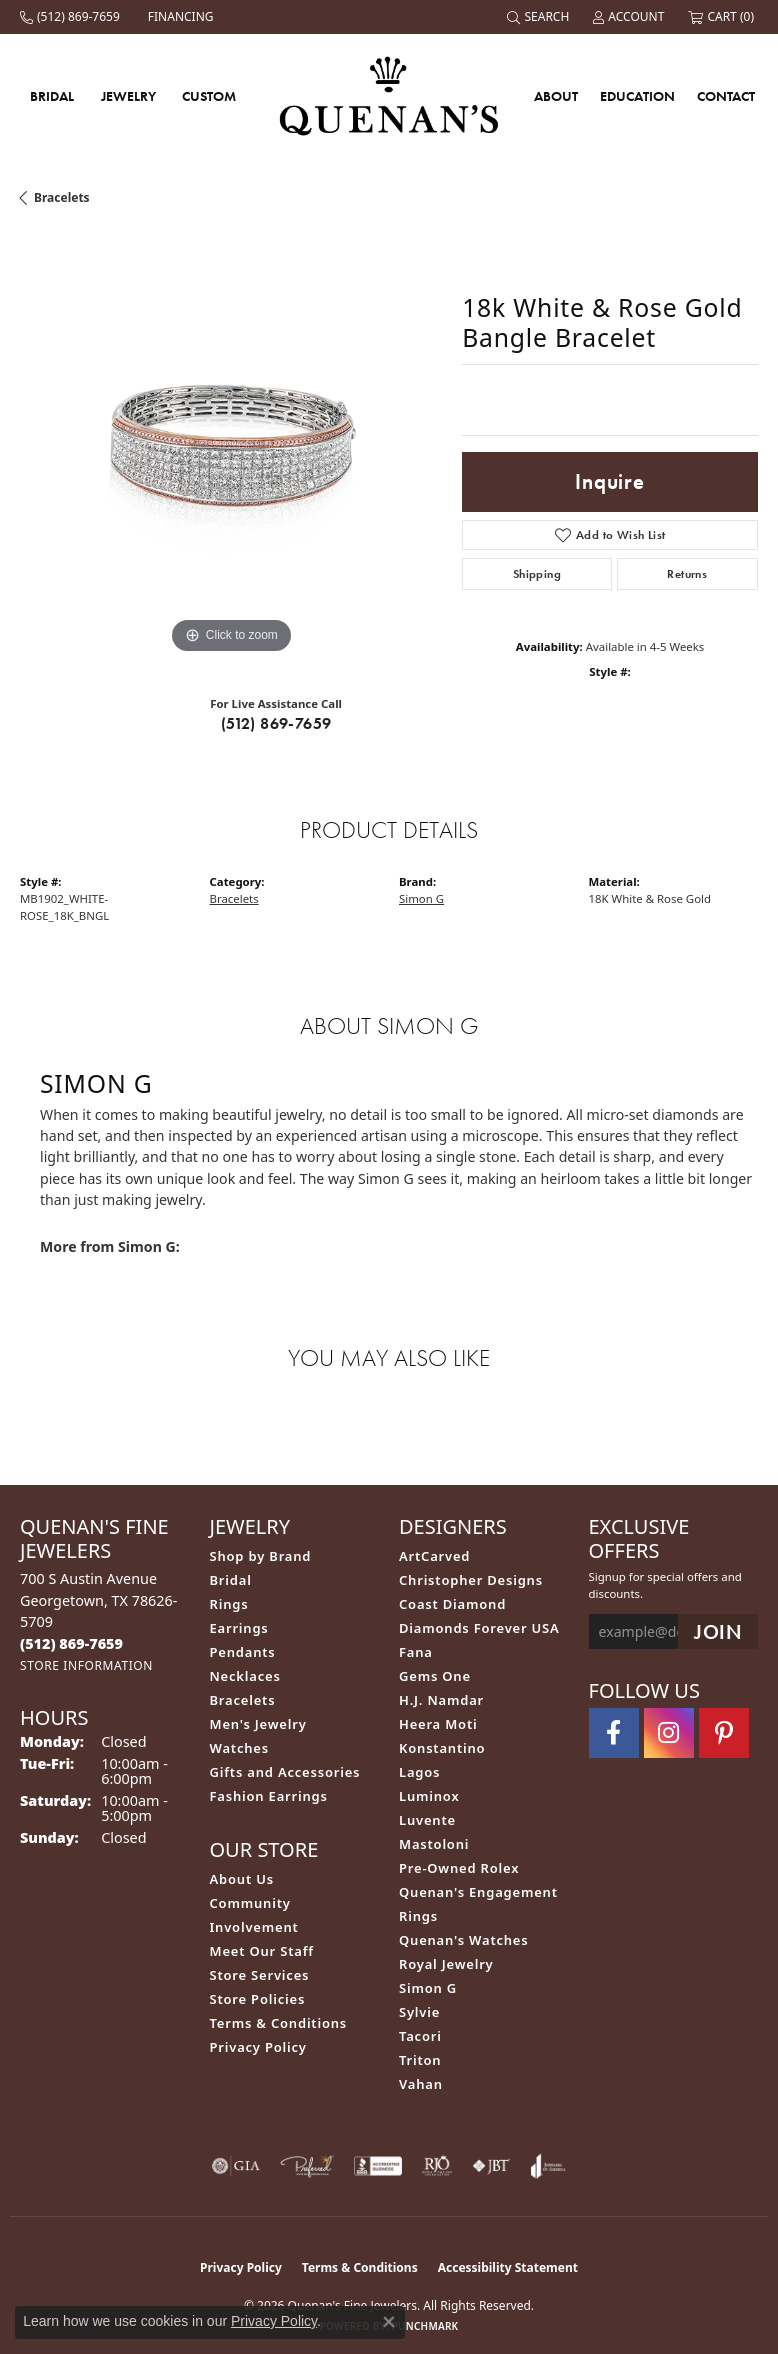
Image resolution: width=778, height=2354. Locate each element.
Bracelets (62, 197)
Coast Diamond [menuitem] (452, 1604)
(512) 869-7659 (276, 723)
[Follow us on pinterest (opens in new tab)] (724, 1733)
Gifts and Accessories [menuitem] (285, 1772)
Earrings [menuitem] (239, 1628)
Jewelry (128, 96)
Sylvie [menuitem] (419, 2012)
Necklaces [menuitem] (245, 1676)
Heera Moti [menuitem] (438, 1724)
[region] (231, 448)
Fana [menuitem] (416, 1652)
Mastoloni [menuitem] (434, 1844)
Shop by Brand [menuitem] (261, 1556)
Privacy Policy (258, 2047)
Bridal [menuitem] (231, 1580)
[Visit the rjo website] (437, 2166)
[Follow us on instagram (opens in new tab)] (669, 1733)
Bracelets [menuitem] (243, 1700)
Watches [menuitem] (239, 1748)
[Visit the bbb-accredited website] (378, 2166)
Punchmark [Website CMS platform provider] (425, 2326)
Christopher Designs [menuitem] (471, 1580)
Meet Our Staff (262, 1951)
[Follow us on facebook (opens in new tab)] (614, 1733)
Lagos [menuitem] (419, 1772)
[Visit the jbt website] (491, 2166)
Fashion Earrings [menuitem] (269, 1796)
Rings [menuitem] (229, 1604)
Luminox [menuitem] (429, 1796)
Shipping (537, 574)
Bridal (52, 96)
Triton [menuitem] (420, 2060)
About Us (242, 1879)
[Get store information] (86, 1665)
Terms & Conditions (279, 2023)
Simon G (421, 898)
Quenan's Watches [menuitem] (464, 1940)
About (556, 96)
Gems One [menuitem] (435, 1676)
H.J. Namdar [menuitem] (441, 1700)
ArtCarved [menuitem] (434, 1556)
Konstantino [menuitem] (442, 1748)
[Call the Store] (71, 1643)
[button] (540, 17)
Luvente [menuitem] (427, 1820)
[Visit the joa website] (548, 2166)
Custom (209, 96)
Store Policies (258, 1999)
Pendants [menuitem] (243, 1652)
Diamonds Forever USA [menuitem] (479, 1628)
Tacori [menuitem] (420, 2036)
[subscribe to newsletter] (718, 1631)
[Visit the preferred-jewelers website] (307, 2166)
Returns (687, 574)
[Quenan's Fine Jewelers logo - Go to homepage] (389, 95)
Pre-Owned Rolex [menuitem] (459, 1868)
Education (637, 96)
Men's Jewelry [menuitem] (258, 1724)
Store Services (260, 1975)
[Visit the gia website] (236, 2166)
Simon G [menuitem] (428, 1988)
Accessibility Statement (508, 2267)
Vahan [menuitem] (421, 2084)
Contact (726, 96)
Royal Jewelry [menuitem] (446, 1964)
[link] (72, 17)
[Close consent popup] (389, 2322)
